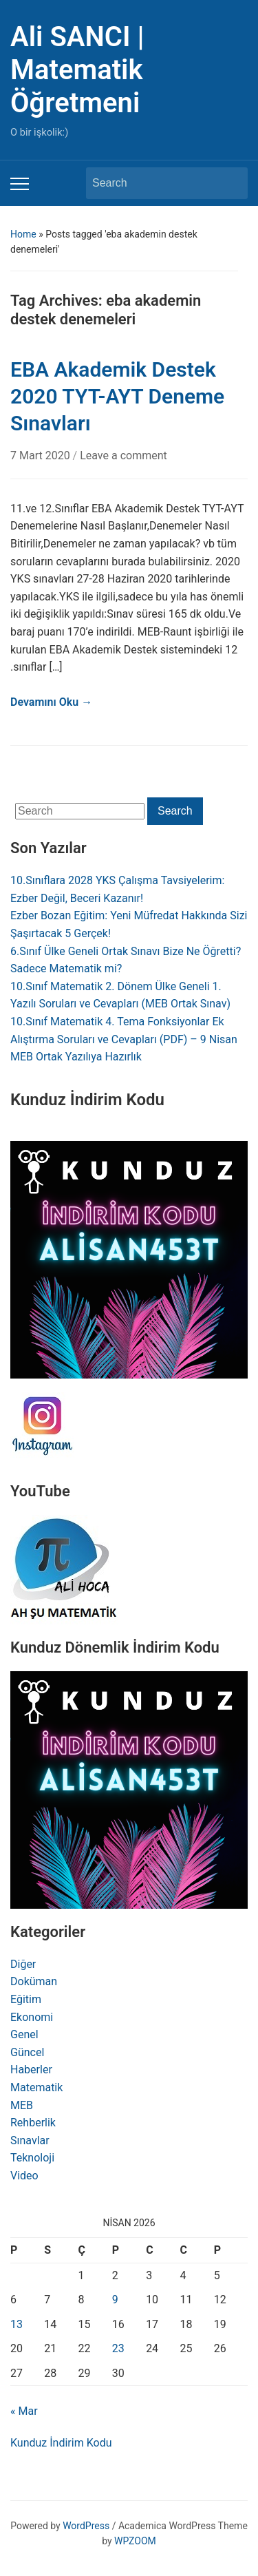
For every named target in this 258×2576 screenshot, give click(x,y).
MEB (21, 2105)
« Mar (24, 2411)
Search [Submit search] (230, 183)
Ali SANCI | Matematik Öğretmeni (77, 70)
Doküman (33, 1981)
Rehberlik (33, 2122)
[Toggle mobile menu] (19, 184)
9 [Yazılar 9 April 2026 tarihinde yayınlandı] (115, 2299)
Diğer (23, 1964)
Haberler (31, 2069)
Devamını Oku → (51, 702)
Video (24, 2175)
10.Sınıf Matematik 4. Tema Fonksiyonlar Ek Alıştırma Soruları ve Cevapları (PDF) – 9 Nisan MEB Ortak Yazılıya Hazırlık (123, 1039)
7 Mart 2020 (41, 455)
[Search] (154, 183)
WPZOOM (135, 2540)
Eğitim (25, 1999)
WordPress (86, 2525)
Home (23, 234)
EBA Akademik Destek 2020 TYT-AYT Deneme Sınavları (117, 396)
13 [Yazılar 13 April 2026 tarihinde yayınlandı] (16, 2324)
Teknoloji (32, 2157)
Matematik (36, 2087)
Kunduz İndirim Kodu (60, 2442)
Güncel (27, 2052)
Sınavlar (30, 2140)
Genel (24, 2034)
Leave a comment (123, 455)
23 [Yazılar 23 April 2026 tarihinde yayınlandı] (118, 2348)
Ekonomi (31, 2017)
